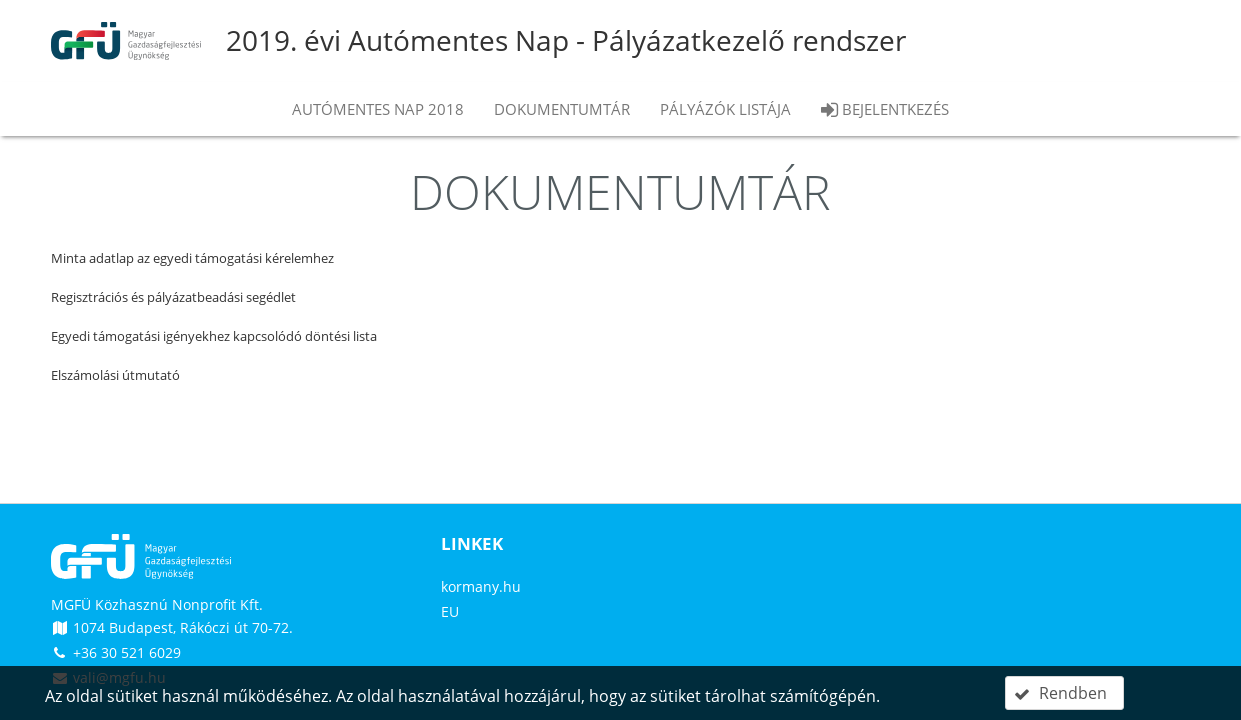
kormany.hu (481, 586)
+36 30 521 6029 (116, 652)
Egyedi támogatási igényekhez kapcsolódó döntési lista (214, 336)
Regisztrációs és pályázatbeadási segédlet (173, 297)
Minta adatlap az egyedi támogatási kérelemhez (192, 258)
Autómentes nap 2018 (378, 109)
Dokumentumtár (562, 109)
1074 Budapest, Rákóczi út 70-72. (172, 627)
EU (450, 611)
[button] (1065, 693)
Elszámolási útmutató (115, 375)
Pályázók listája (725, 109)
